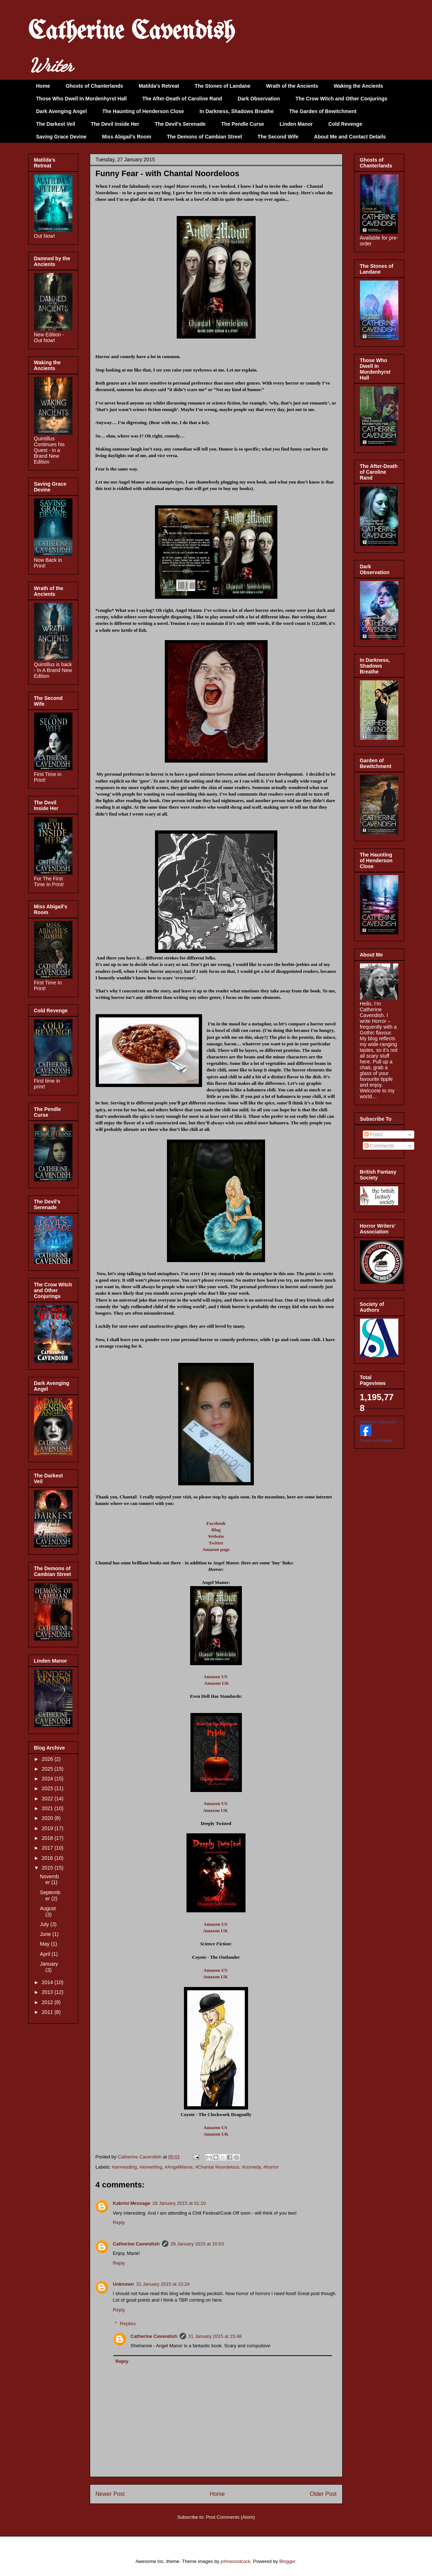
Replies (127, 2323)
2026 (48, 1759)
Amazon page (216, 1549)
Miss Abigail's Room (126, 137)
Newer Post (110, 2494)
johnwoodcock (235, 2561)
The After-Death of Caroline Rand (182, 98)
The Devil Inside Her (115, 124)
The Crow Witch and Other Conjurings (341, 98)
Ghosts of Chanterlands (94, 86)
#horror (270, 2167)
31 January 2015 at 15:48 (215, 2336)
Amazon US (215, 1676)
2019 (48, 1828)
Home (43, 86)
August (48, 1908)
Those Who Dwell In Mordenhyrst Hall (81, 98)
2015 (48, 1868)
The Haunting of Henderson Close (143, 111)
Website (216, 1536)
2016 (48, 1858)
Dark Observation (259, 98)
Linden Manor (296, 124)
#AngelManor (179, 2167)
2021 (48, 1808)
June (46, 1934)
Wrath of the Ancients (292, 86)
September (50, 1895)
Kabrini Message (131, 2203)
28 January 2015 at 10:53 (197, 2244)
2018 (48, 1838)
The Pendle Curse (242, 124)
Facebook (216, 1523)
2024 (48, 1778)
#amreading (124, 2167)
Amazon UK (216, 1683)
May (45, 1944)
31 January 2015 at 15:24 (162, 2284)
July (45, 1924)
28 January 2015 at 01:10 (179, 2203)
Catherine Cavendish (131, 32)
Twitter (216, 1543)
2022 (48, 1798)
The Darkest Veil (55, 124)
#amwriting (150, 2167)
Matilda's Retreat (159, 86)
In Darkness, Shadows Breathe (237, 111)
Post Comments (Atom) (230, 2517)
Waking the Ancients (358, 86)
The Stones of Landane (223, 86)
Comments (379, 1146)
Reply (119, 2222)
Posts (373, 1134)
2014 (48, 1982)
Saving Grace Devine (61, 137)
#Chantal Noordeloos (217, 2167)
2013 (48, 1992)
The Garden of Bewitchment (323, 111)
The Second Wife (277, 137)
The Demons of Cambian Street (204, 137)
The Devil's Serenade (180, 124)
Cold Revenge (345, 124)
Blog (216, 1529)
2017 (48, 1848)
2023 (48, 1788)
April (45, 1954)
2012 (48, 2002)
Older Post (323, 2494)
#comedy (251, 2167)
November (49, 1880)
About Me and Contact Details (350, 137)
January (49, 1964)
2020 (48, 1818)
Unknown (123, 2284)
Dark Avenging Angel (61, 111)
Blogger (287, 2561)
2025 (48, 1769)
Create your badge (376, 1440)
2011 (48, 2012)
